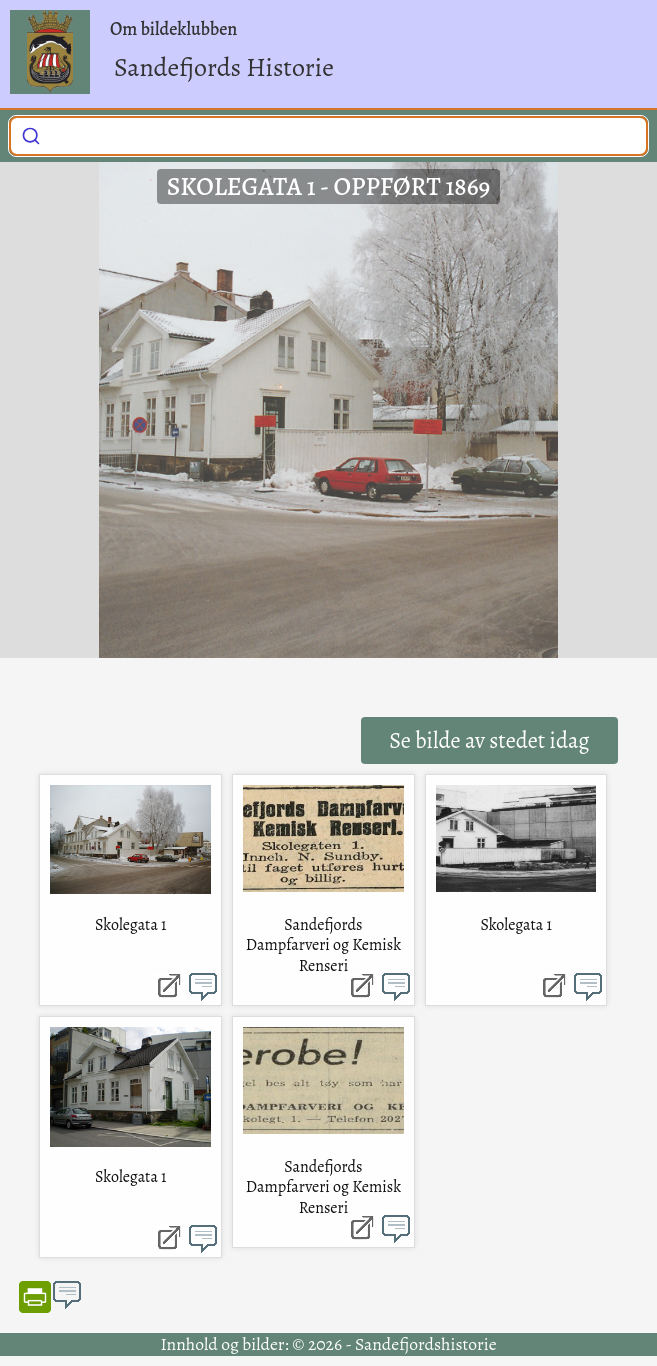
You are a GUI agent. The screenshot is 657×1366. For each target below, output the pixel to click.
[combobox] (328, 136)
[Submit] (31, 134)
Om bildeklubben (173, 29)
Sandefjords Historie (224, 67)
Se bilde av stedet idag (489, 740)
